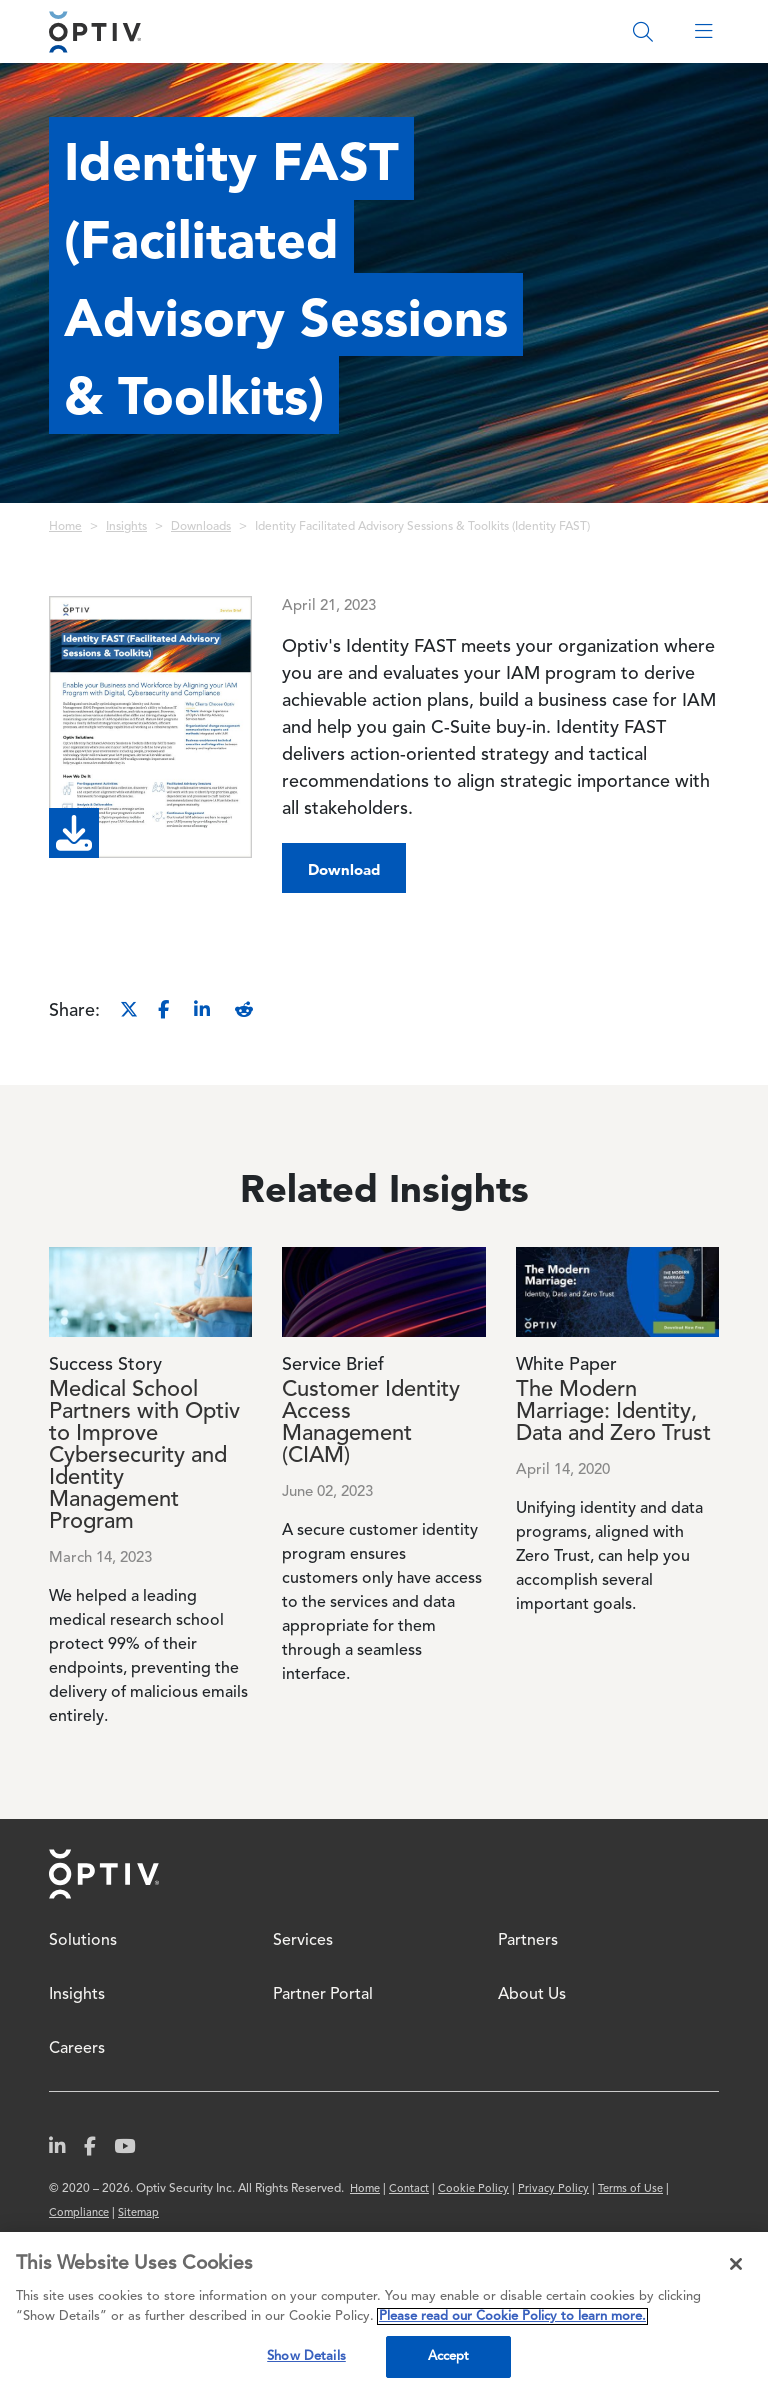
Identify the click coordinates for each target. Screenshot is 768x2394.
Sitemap (138, 2213)
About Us (532, 1995)
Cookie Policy (473, 2189)
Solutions (83, 1941)
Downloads (201, 527)
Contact (409, 2189)
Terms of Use (630, 2189)
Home (65, 527)
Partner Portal (323, 1995)
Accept (449, 2356)
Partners (528, 1941)
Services (303, 1941)
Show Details (306, 2356)
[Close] (736, 2264)
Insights (126, 527)
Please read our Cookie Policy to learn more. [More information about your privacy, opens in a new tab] (512, 2316)
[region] (384, 2313)
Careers (77, 2049)
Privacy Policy (553, 2189)
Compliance (79, 2213)
